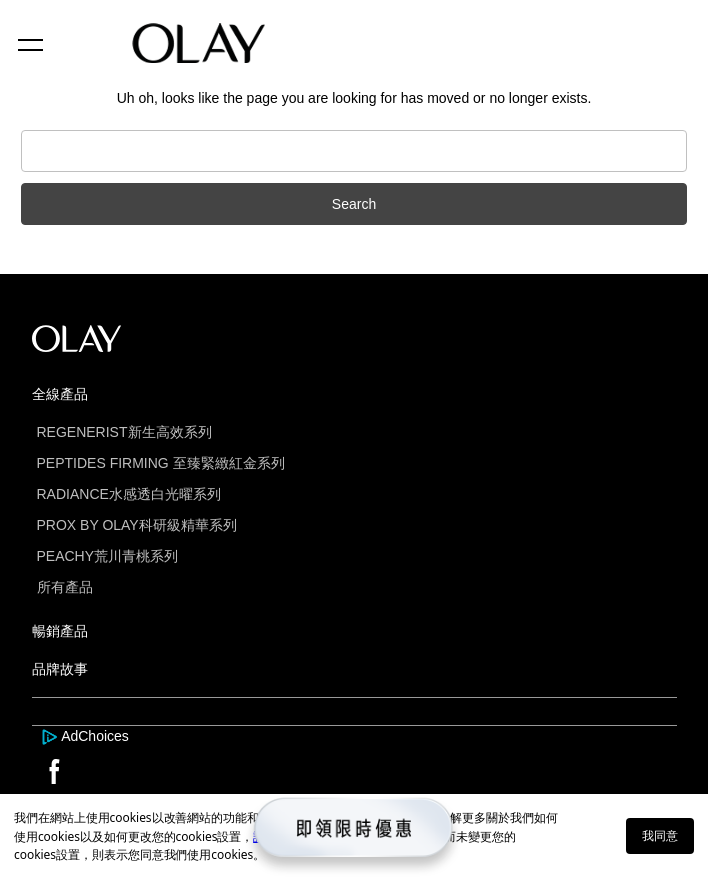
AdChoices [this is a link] (95, 736)
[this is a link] (51, 736)
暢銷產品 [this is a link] (60, 631)
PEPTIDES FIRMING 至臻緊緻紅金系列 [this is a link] (161, 463)
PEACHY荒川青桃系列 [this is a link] (108, 556)
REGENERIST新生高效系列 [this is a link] (124, 432)
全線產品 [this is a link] (60, 394)
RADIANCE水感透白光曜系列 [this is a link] (129, 494)
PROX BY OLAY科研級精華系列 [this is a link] (137, 525)
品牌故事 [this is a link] (60, 669)
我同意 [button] (660, 835)
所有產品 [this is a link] (65, 587)
